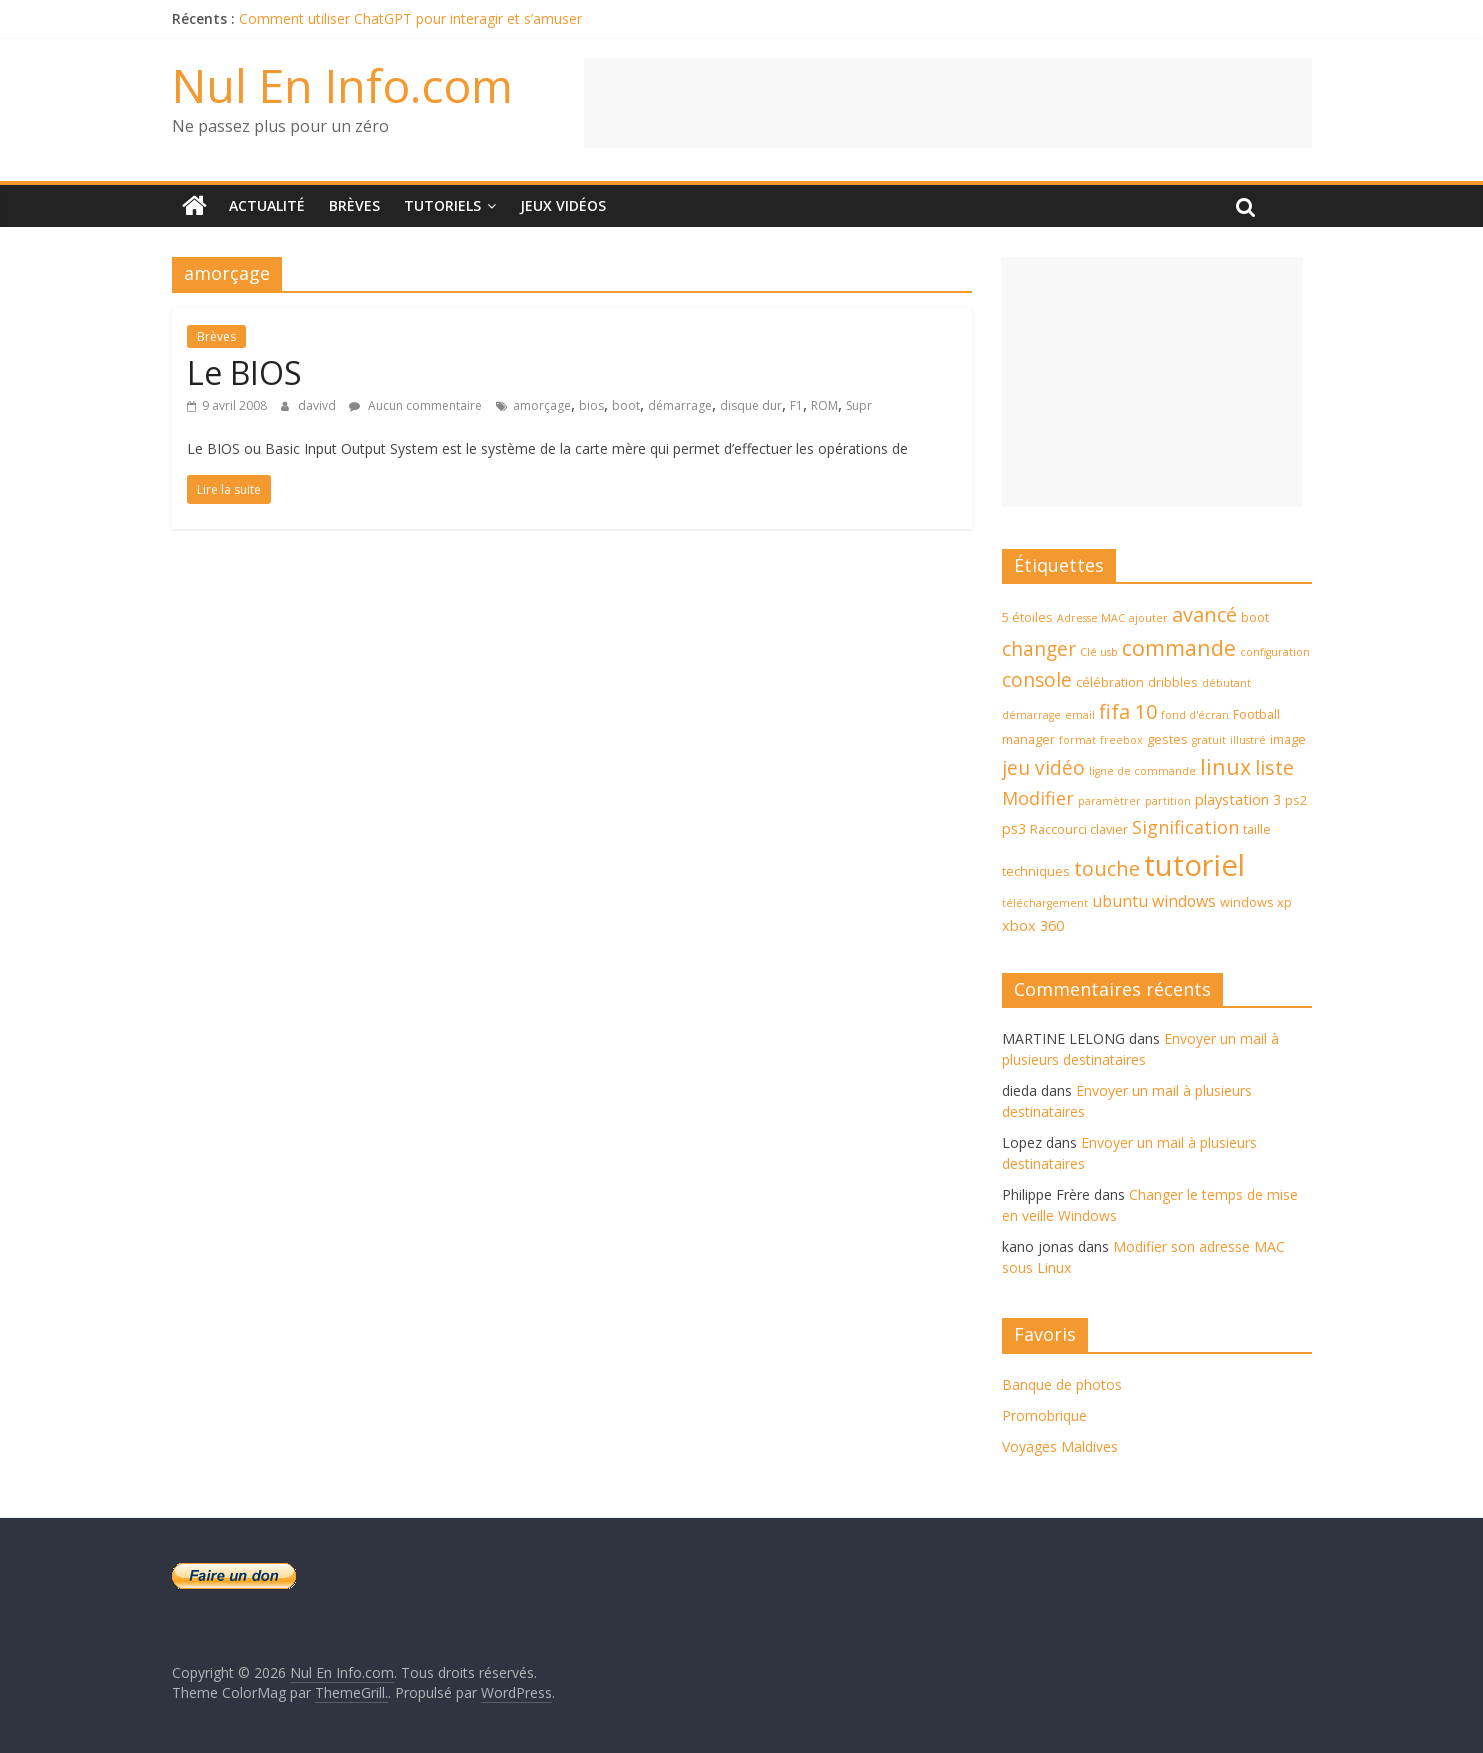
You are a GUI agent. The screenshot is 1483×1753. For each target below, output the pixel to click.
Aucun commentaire (415, 405)
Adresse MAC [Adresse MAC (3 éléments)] (1091, 618)
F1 (796, 405)
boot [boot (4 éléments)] (1255, 617)
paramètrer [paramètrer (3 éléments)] (1109, 801)
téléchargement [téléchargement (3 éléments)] (1045, 903)
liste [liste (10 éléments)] (1274, 767)
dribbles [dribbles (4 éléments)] (1173, 682)
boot (626, 405)
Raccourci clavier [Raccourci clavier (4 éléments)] (1079, 829)
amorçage (542, 405)
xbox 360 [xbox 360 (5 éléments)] (1033, 925)
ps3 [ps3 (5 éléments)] (1014, 828)
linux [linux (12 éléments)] (1225, 766)
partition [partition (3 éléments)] (1168, 801)
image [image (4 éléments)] (1288, 739)
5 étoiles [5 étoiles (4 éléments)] (1027, 617)
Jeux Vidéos (563, 205)
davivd (318, 405)
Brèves (354, 205)
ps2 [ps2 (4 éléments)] (1296, 800)
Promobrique (1044, 1415)
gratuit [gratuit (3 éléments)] (1209, 740)
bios (591, 405)
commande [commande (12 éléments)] (1179, 647)
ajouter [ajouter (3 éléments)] (1148, 618)
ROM (824, 405)
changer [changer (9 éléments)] (1039, 649)
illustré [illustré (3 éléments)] (1248, 740)
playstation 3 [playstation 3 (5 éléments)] (1238, 799)
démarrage (680, 405)
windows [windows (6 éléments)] (1184, 901)
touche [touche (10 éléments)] (1107, 868)
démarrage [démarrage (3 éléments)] (1031, 715)
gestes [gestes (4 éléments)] (1167, 739)
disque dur (751, 405)
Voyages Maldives (1060, 1446)
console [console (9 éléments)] (1037, 680)
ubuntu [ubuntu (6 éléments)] (1120, 901)
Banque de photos (1062, 1384)
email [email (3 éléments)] (1080, 715)
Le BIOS (244, 372)
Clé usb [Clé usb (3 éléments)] (1099, 652)
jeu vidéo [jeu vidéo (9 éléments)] (1043, 768)
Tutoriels (442, 205)
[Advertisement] (948, 103)
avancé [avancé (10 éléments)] (1204, 614)
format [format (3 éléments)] (1077, 740)
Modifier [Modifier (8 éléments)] (1038, 798)
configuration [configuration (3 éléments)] (1275, 652)
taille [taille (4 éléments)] (1257, 829)
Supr (859, 405)
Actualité (267, 205)
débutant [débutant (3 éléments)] (1226, 683)
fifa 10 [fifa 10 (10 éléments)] (1128, 711)
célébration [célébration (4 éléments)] (1110, 682)
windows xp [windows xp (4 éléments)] (1256, 902)
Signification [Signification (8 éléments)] (1185, 827)
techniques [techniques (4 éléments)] (1036, 871)
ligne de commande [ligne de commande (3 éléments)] (1142, 771)
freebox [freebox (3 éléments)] (1121, 740)
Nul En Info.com (342, 85)
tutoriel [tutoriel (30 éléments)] (1194, 865)
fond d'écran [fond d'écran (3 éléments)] (1195, 715)
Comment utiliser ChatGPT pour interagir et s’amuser (410, 18)
